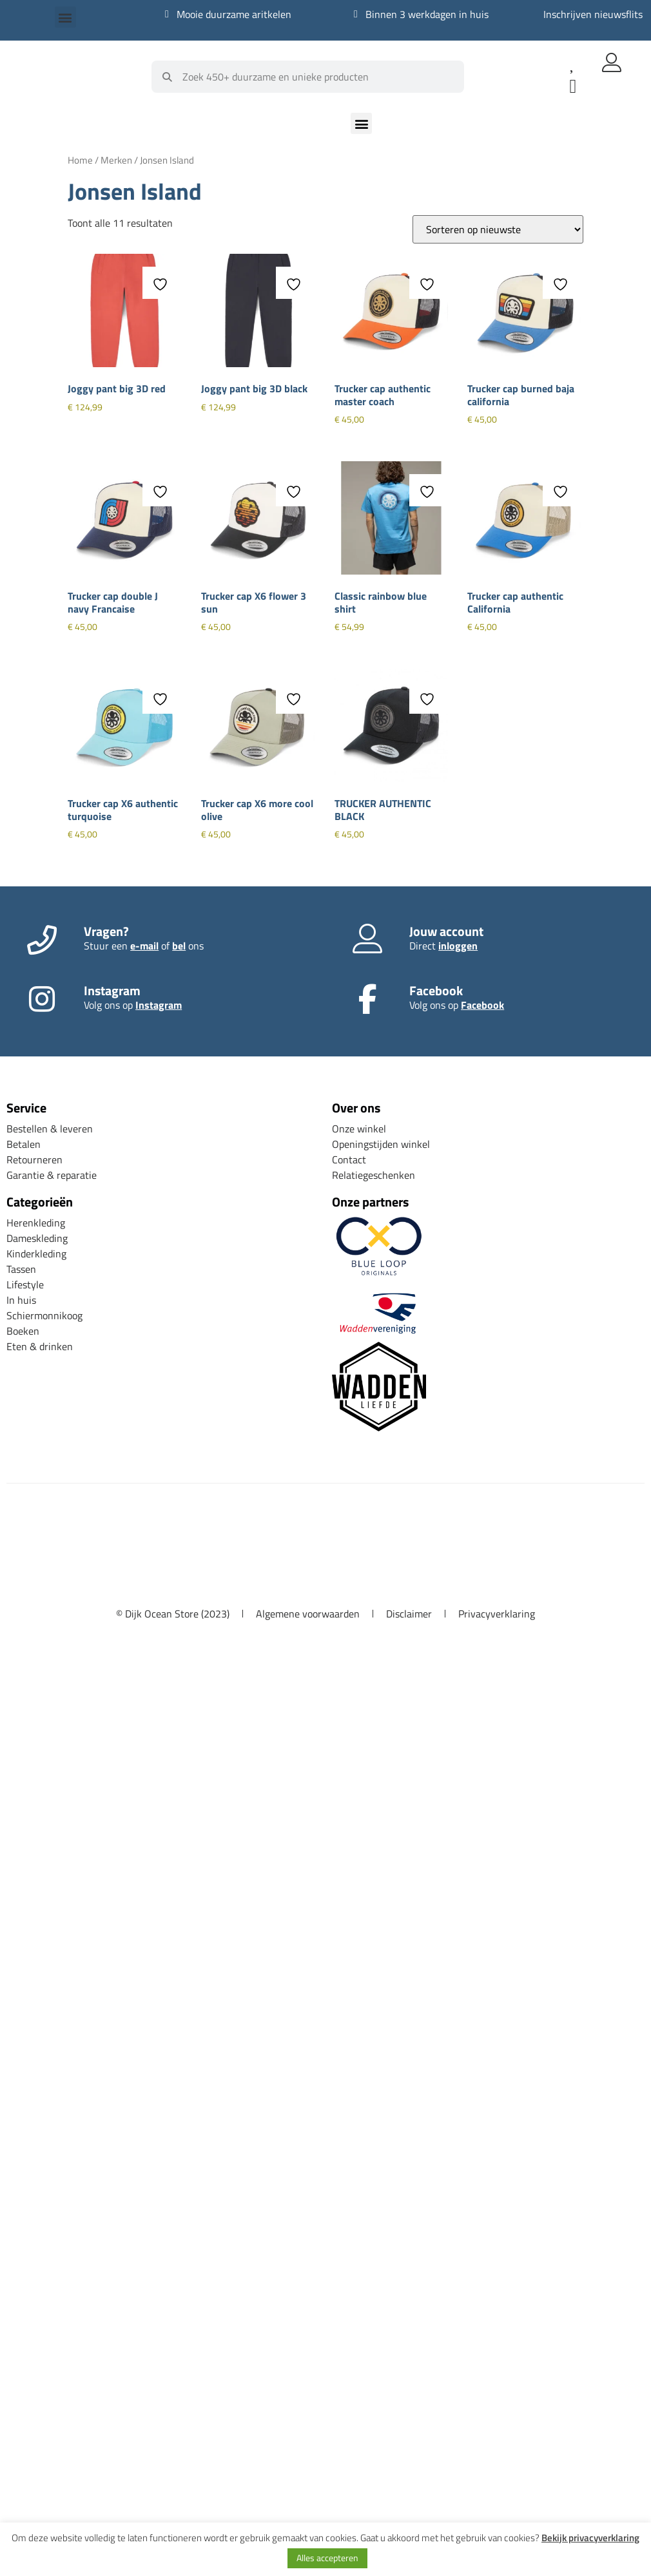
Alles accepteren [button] (327, 2557)
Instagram (158, 1005)
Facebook (482, 1005)
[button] (65, 17)
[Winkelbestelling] (498, 229)
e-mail (144, 945)
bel (179, 945)
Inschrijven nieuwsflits (593, 14)
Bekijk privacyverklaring (590, 2538)
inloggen (458, 945)
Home (80, 160)
